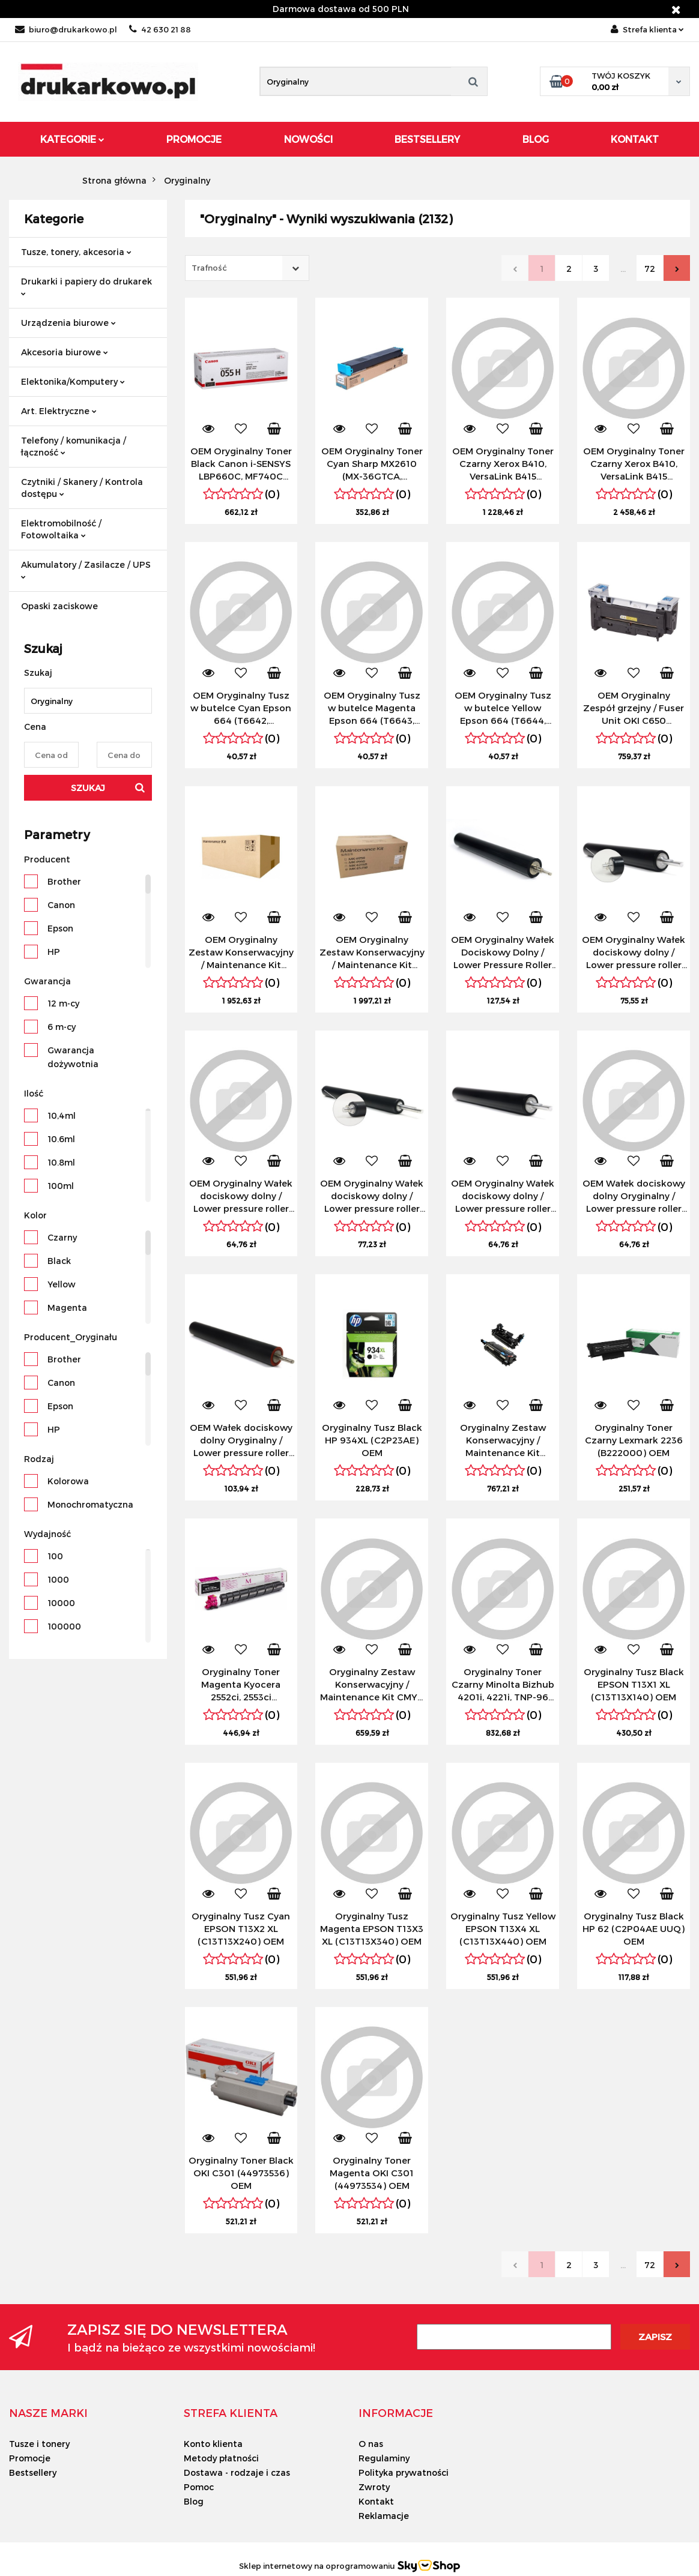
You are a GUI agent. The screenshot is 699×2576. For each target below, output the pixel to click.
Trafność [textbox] (209, 267)
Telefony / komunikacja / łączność (73, 446)
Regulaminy (384, 2458)
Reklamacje (384, 2516)
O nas (371, 2444)
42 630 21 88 (160, 29)
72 (649, 268)
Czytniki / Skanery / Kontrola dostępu (82, 488)
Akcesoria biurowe (64, 352)
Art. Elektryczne (59, 411)
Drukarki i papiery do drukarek (86, 286)
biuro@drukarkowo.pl (66, 29)
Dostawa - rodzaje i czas (237, 2472)
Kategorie (72, 139)
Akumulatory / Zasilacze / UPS (86, 569)
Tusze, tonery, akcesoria (76, 252)
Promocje (194, 139)
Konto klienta (213, 2444)
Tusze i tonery (39, 2444)
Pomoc (199, 2487)
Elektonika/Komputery (73, 381)
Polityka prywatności (404, 2472)
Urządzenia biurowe (68, 322)
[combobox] (247, 268)
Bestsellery (427, 139)
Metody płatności (221, 2458)
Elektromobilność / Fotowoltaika (61, 529)
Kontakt (635, 139)
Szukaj (88, 788)
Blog (535, 139)
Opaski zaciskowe (59, 606)
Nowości (308, 139)
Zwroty (374, 2487)
